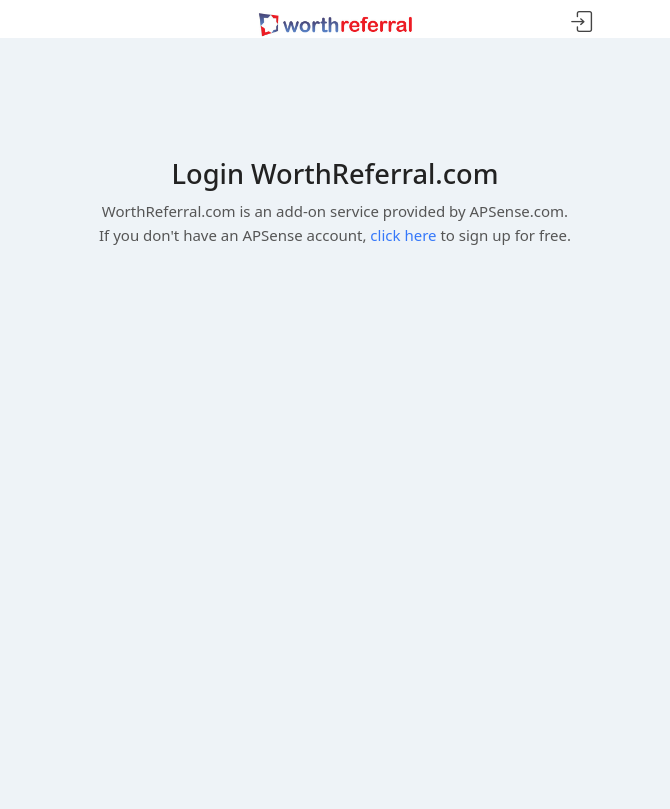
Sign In (582, 22)
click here (403, 235)
